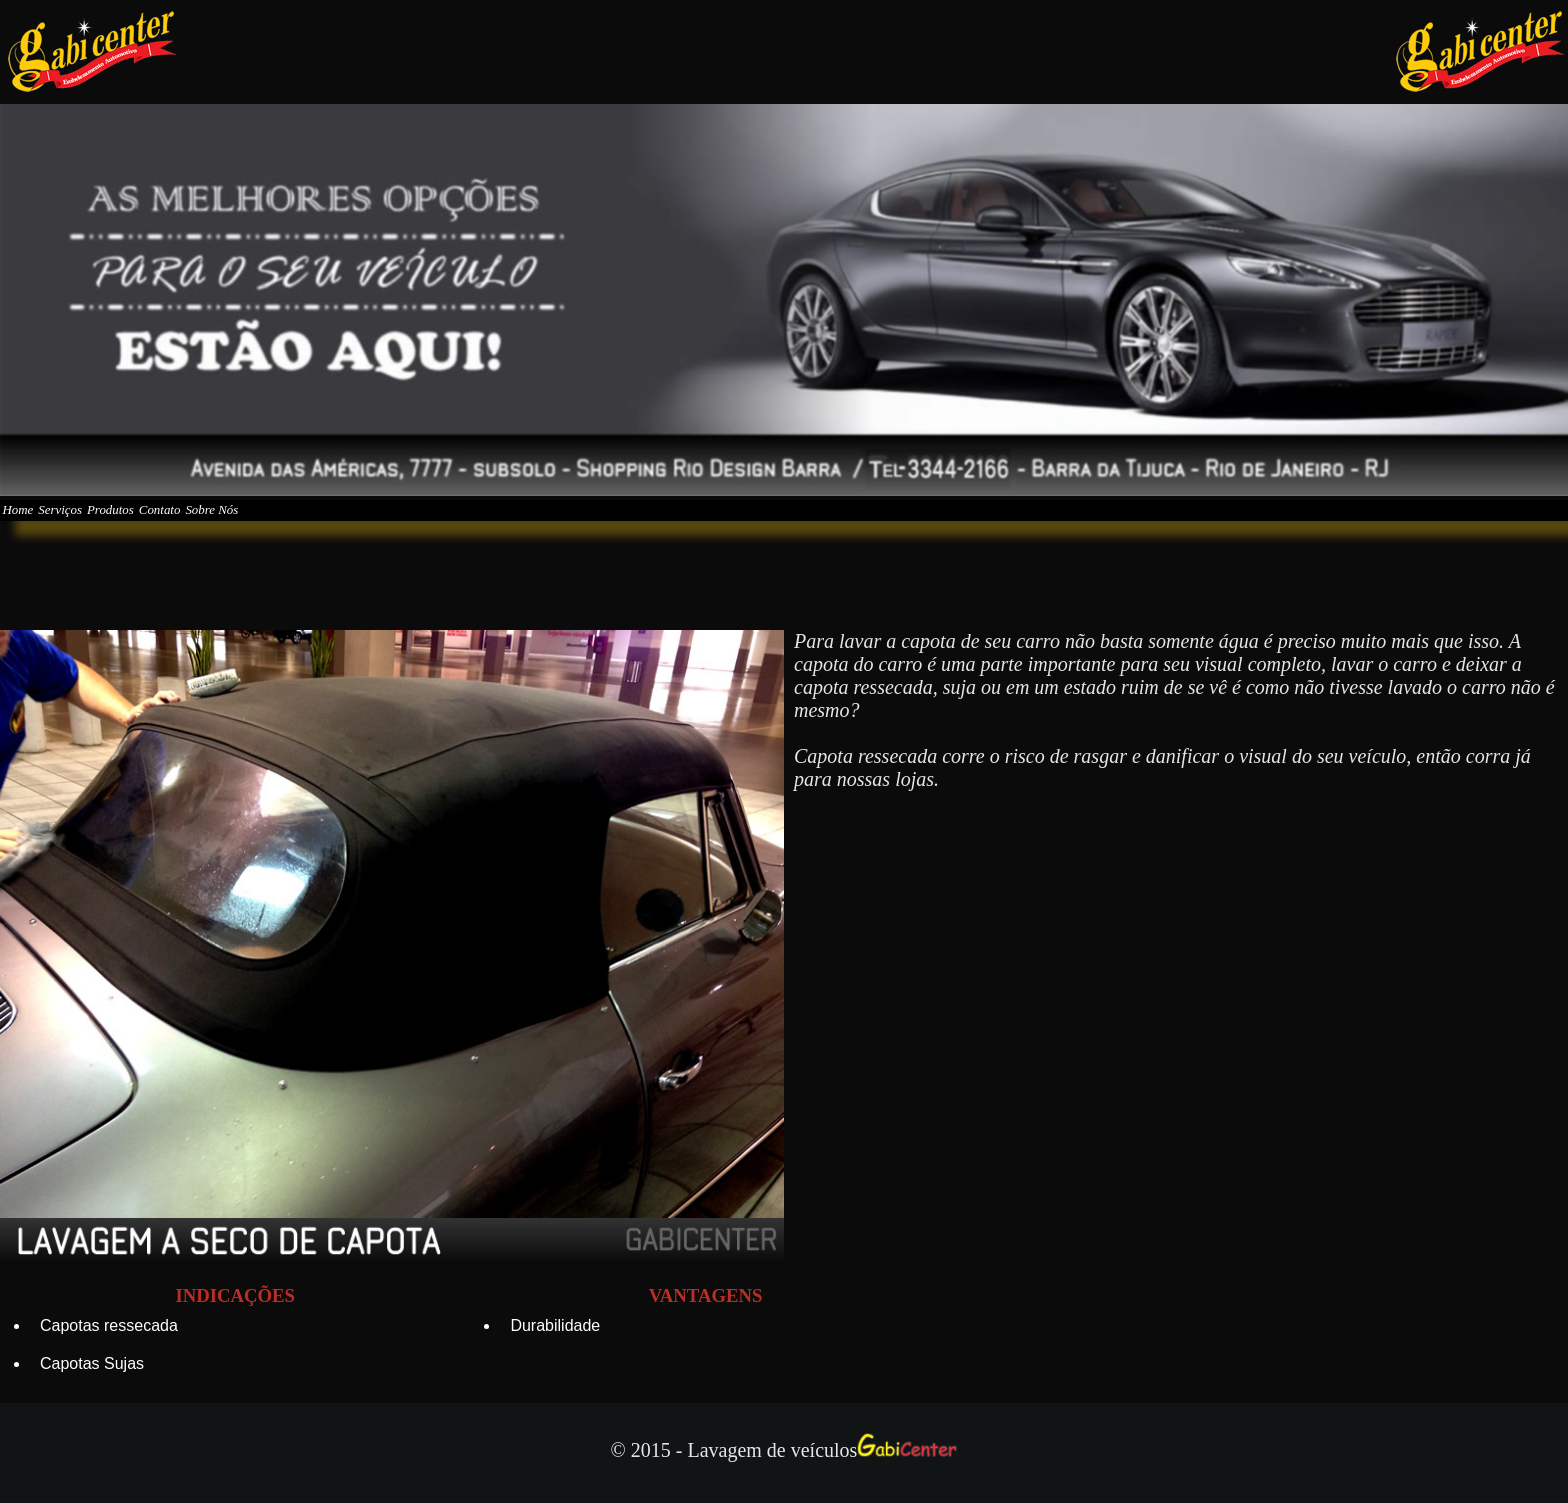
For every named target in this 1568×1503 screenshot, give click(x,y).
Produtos (196, 523)
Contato (282, 523)
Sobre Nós (370, 523)
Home (34, 523)
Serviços (110, 523)
